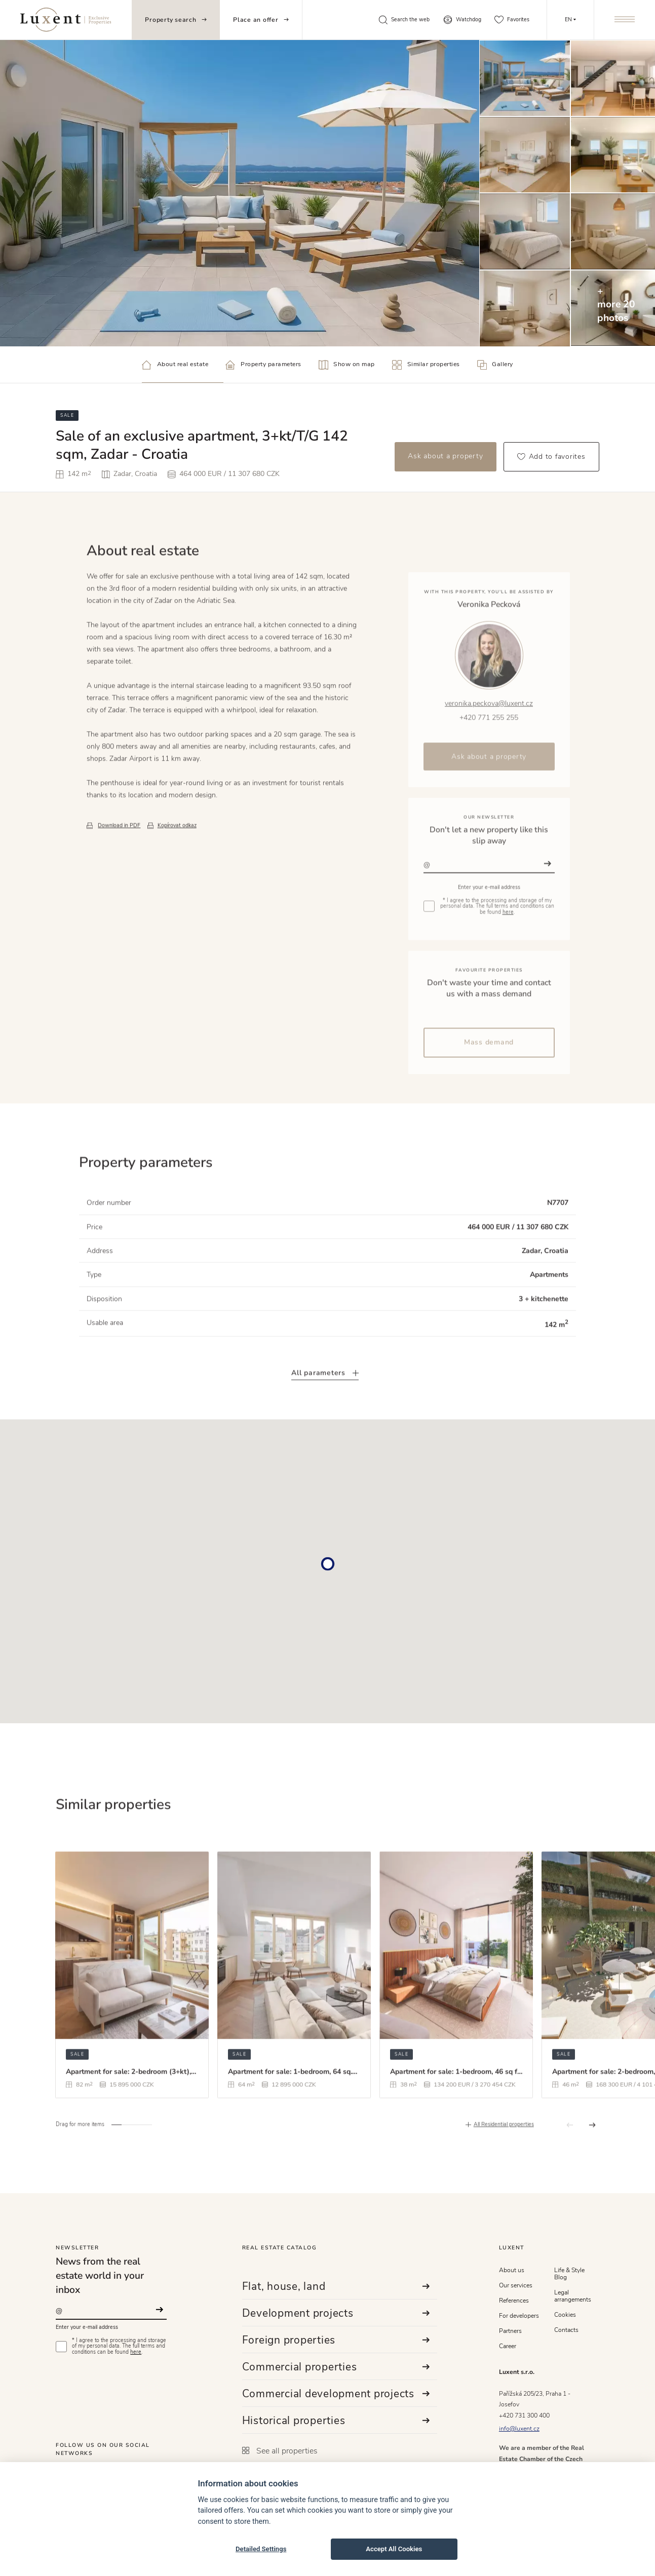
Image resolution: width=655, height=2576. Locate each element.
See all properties (280, 2450)
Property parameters (263, 365)
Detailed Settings (261, 2549)
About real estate (175, 365)
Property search (175, 20)
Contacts (566, 2330)
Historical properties (336, 2420)
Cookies (565, 2315)
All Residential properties (504, 2162)
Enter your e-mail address (87, 2327)
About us (511, 2270)
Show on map (347, 365)
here (135, 2352)
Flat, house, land (336, 2286)
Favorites (511, 19)
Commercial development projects (336, 2394)
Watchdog (462, 19)
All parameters (325, 1410)
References (514, 2300)
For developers (519, 2316)
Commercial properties (336, 2367)
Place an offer (261, 20)
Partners (510, 2331)
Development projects (336, 2313)
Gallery (495, 365)
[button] (116, 2162)
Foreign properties (336, 2340)
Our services (515, 2285)
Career (507, 2346)
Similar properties (426, 365)
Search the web (404, 19)
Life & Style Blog (569, 2273)
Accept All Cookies (394, 2549)
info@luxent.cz (519, 2429)
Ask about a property (445, 456)
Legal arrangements (572, 2296)
